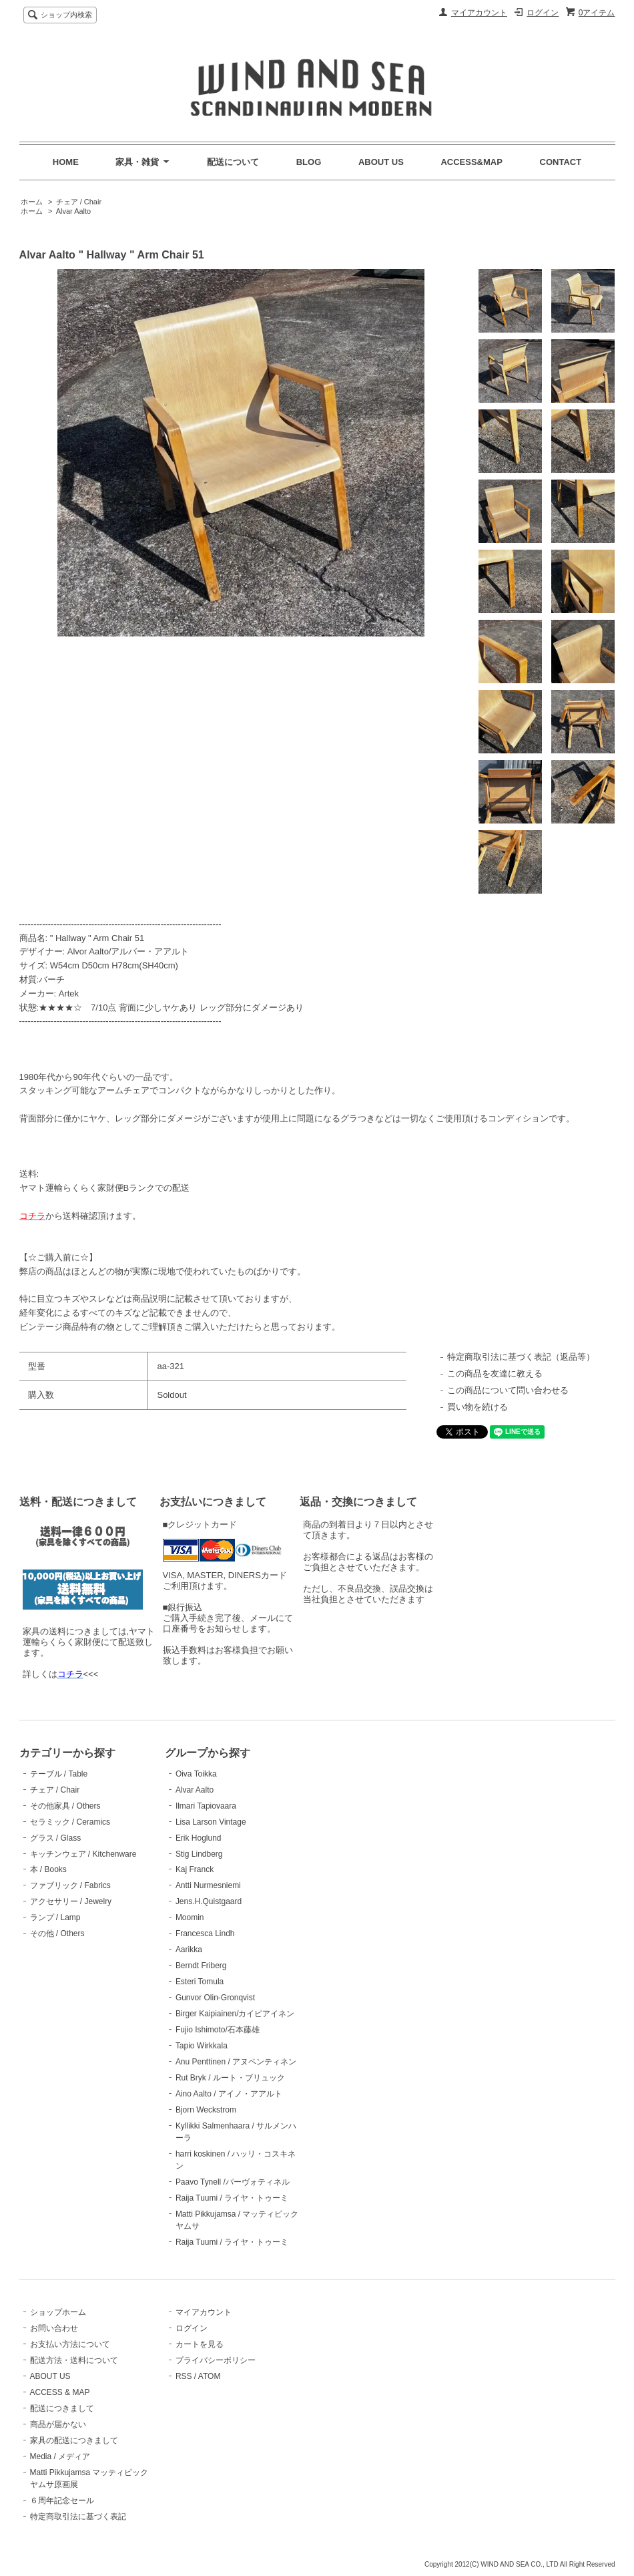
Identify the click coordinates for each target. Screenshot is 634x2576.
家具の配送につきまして (74, 2440)
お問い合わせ (54, 2328)
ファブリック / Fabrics (70, 1885)
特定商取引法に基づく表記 (78, 2516)
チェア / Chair (78, 202)
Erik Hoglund (199, 1838)
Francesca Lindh (205, 1933)
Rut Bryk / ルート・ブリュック (230, 2077)
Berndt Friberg (201, 1965)
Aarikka (189, 1949)
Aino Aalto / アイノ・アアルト (229, 2093)
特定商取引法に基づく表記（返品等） (521, 1357)
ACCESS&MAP (471, 162)
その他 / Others (57, 1933)
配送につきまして (62, 2408)
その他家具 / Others (65, 1806)
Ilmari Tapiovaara (206, 1806)
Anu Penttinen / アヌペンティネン (236, 2061)
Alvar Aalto (73, 211)
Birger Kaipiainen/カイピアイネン (235, 2013)
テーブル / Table (59, 1774)
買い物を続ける (477, 1407)
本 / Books (48, 1869)
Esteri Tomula (200, 1981)
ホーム (32, 202)
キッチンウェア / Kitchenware (83, 1854)
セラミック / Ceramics (70, 1822)
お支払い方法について (70, 2344)
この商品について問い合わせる (508, 1390)
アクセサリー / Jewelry (71, 1901)
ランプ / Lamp (55, 1917)
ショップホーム (58, 2312)
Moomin (190, 1917)
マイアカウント (479, 12)
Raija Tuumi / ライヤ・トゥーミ (232, 2198)
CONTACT (561, 162)
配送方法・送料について (74, 2360)
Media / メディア (60, 2456)
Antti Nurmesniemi (208, 1885)
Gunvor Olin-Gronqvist (215, 1997)
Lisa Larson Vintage (211, 1822)
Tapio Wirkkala (202, 2045)
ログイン (543, 12)
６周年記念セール (62, 2500)
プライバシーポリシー (216, 2360)
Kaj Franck (195, 1869)
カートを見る (200, 2344)
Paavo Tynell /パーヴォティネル (233, 2182)
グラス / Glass (55, 1838)
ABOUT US (381, 162)
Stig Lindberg (199, 1854)
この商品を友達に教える (495, 1373)
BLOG (309, 162)
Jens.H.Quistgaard (209, 1901)
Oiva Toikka (196, 1774)
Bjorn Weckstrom (206, 2109)
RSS (184, 2376)
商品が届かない (58, 2424)
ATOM (209, 2376)
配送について (233, 162)
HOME (66, 162)
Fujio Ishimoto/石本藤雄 (218, 2029)
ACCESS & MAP (60, 2392)
